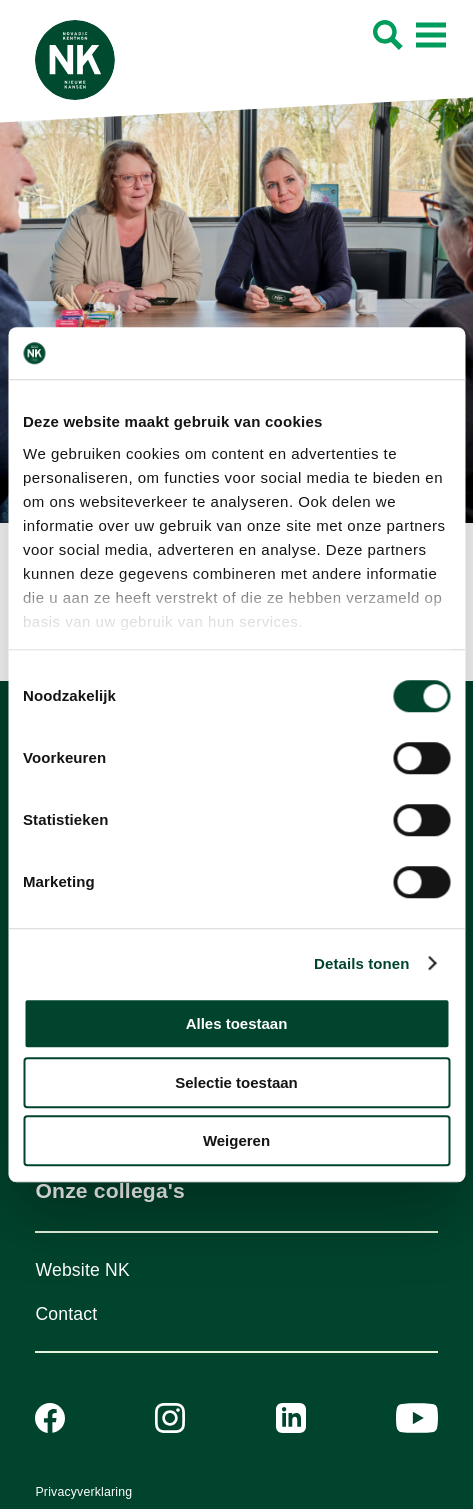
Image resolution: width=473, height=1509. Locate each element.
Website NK (82, 1270)
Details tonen (361, 963)
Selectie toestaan (236, 1082)
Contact (66, 1314)
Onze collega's (109, 1190)
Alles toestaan (237, 1023)
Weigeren (236, 1140)
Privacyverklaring (83, 1492)
